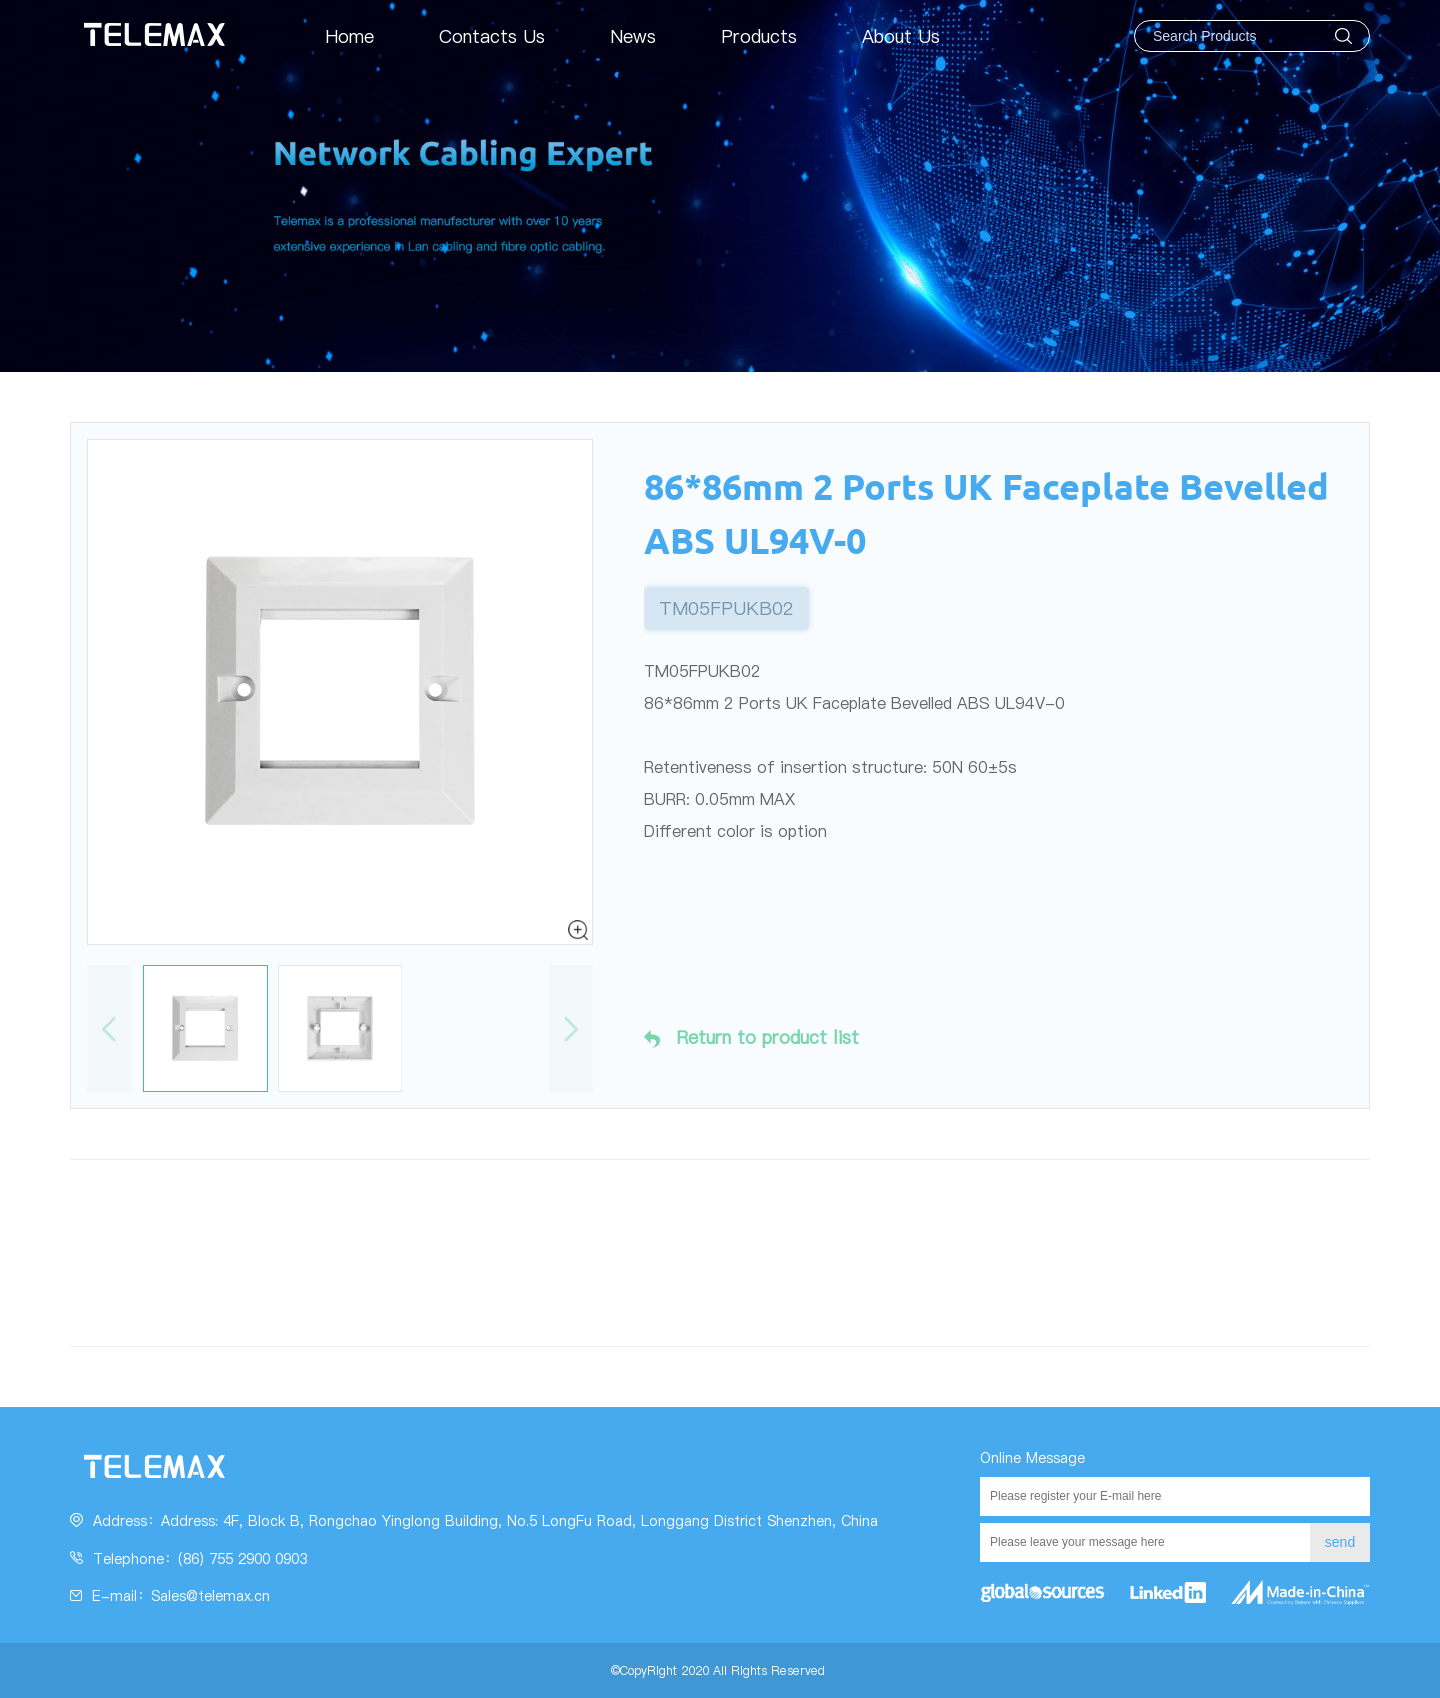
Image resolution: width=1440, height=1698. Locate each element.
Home (349, 36)
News (633, 36)
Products (759, 36)
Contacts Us (492, 36)
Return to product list (751, 1038)
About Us (901, 36)
